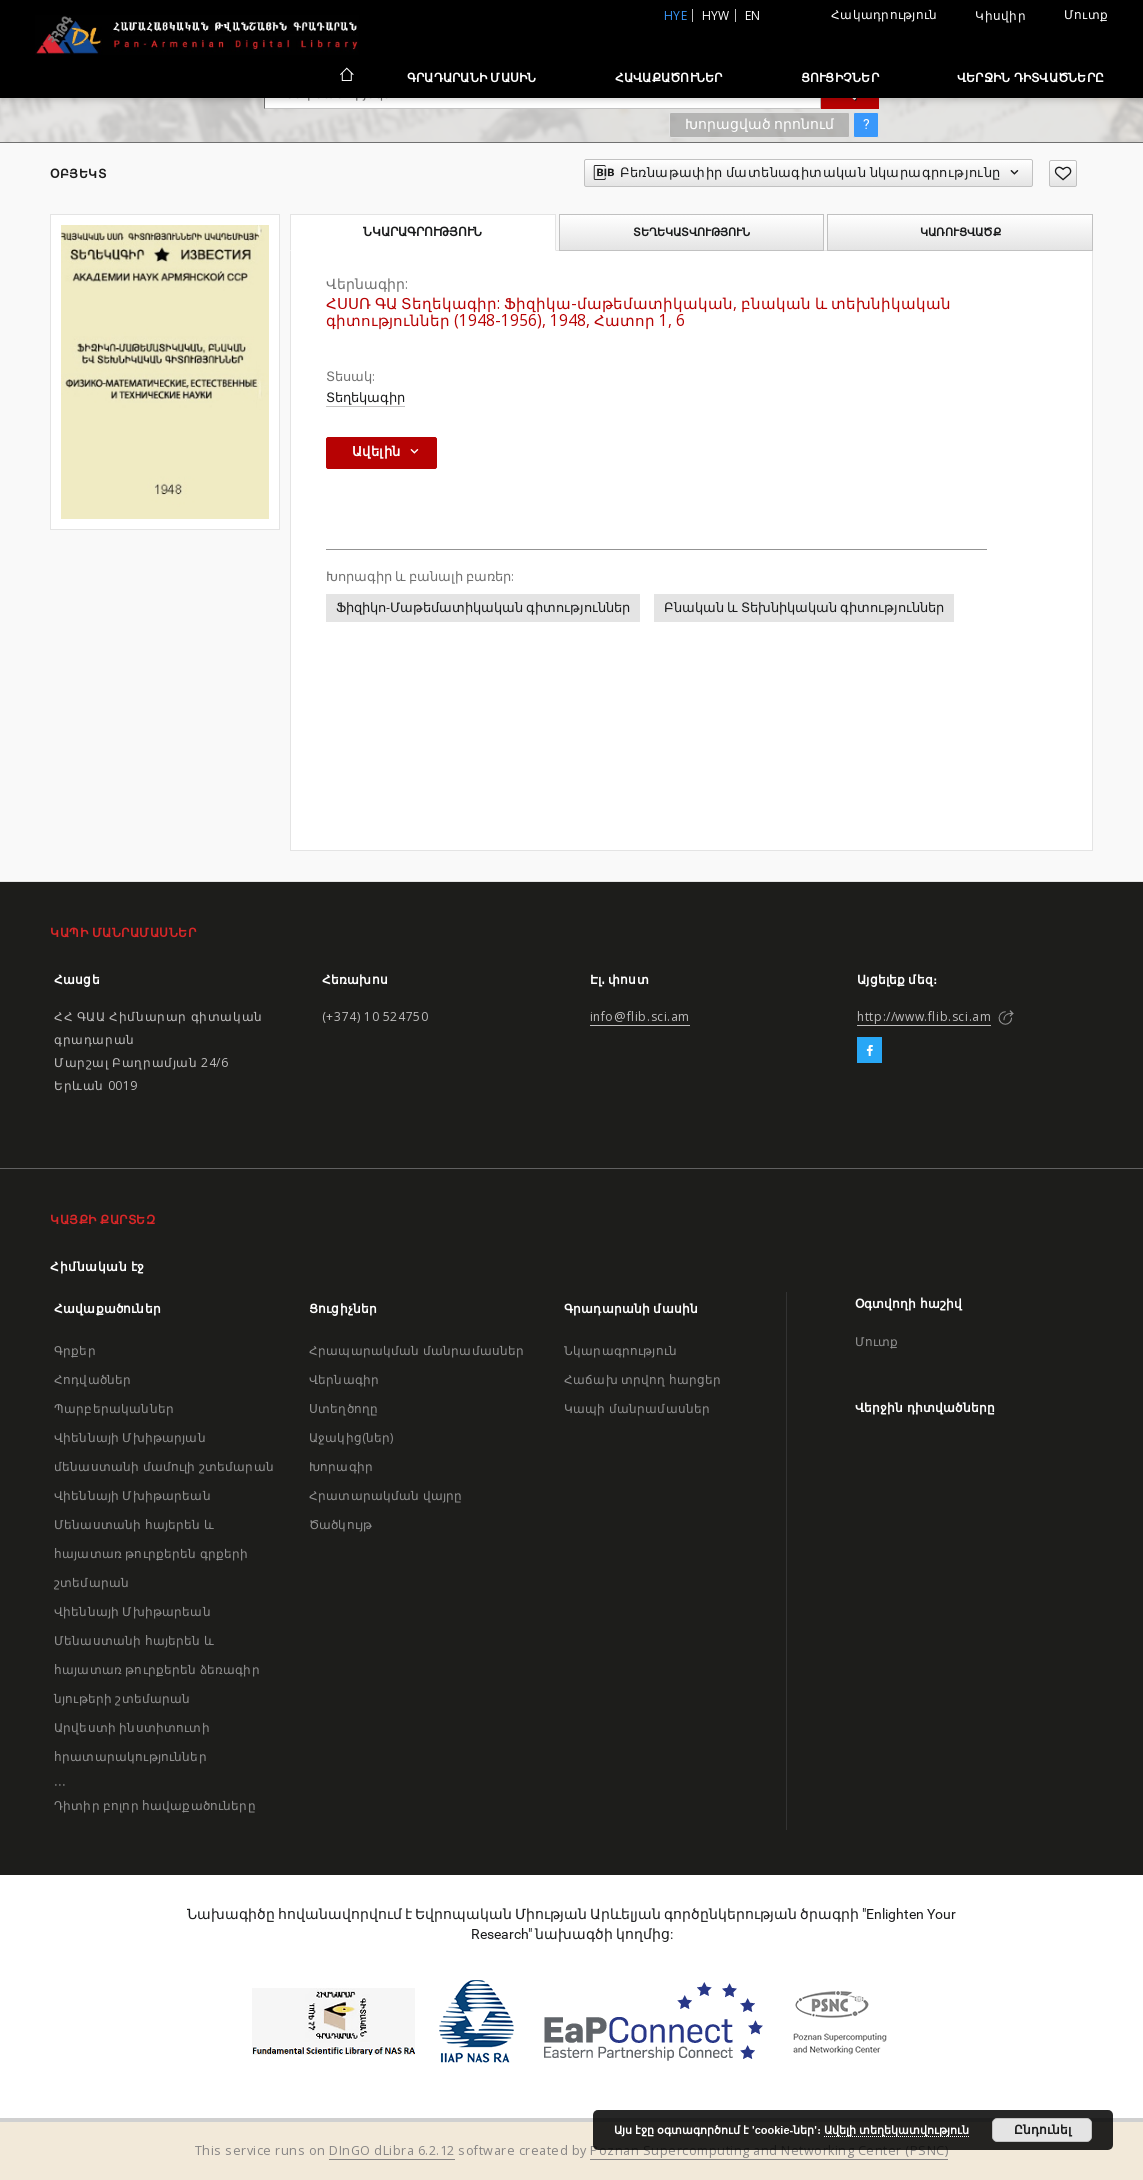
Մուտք (1086, 14)
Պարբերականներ (114, 1408)
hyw (716, 15)
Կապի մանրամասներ (637, 1408)
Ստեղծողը (343, 1408)
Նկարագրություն (620, 1350)
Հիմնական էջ (97, 1266)
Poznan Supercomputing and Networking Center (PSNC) (769, 2150)
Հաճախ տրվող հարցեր (643, 1379)
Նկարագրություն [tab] (422, 232)
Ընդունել (1042, 2130)
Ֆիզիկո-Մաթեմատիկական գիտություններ (483, 607)
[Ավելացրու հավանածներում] (1063, 173)
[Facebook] (869, 1051)
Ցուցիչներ (840, 77)
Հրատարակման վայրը (386, 1495)
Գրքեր (75, 1350)
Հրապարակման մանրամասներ (416, 1350)
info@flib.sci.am (640, 1016)
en (753, 15)
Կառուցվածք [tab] (960, 232)
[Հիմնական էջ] (345, 77)
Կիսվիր (1000, 16)
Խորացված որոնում (759, 124)
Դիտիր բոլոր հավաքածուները (155, 1805)
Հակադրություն (884, 14)
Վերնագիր (344, 1379)
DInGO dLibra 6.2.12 (392, 2150)
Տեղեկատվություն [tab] (691, 232)
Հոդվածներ (92, 1379)
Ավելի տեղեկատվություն (896, 2130)
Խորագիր (341, 1466)
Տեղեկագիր (365, 397)
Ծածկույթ (340, 1524)
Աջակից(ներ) (351, 1437)
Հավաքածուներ (669, 77)
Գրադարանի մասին (472, 77)
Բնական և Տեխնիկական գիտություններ (804, 607)
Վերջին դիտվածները (1030, 77)
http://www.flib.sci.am (924, 1016)
